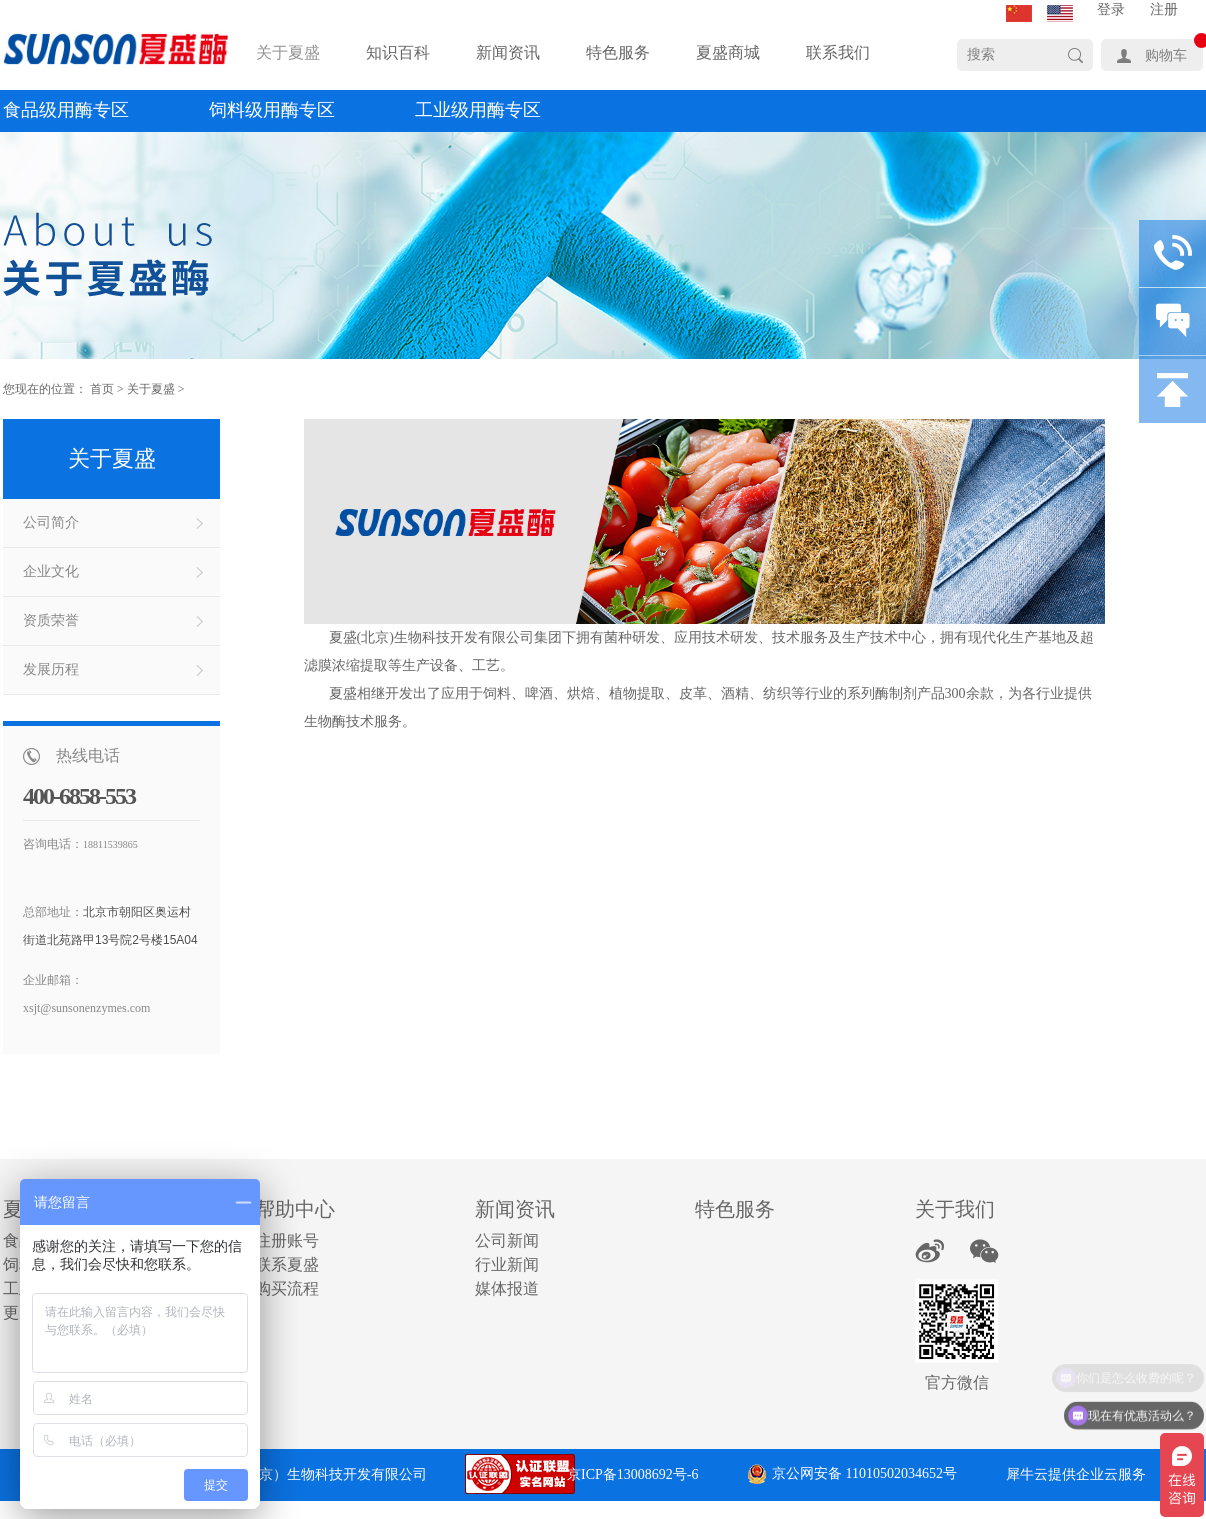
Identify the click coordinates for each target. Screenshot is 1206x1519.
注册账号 (287, 1240)
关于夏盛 (151, 389)
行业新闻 (507, 1264)
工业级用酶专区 (478, 110)
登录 (1111, 9)
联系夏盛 (287, 1264)
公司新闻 (507, 1240)
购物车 (1166, 55)
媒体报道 (507, 1288)
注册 (1164, 9)
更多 (19, 1312)
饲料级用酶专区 (272, 110)
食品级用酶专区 (66, 110)
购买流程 (287, 1288)
